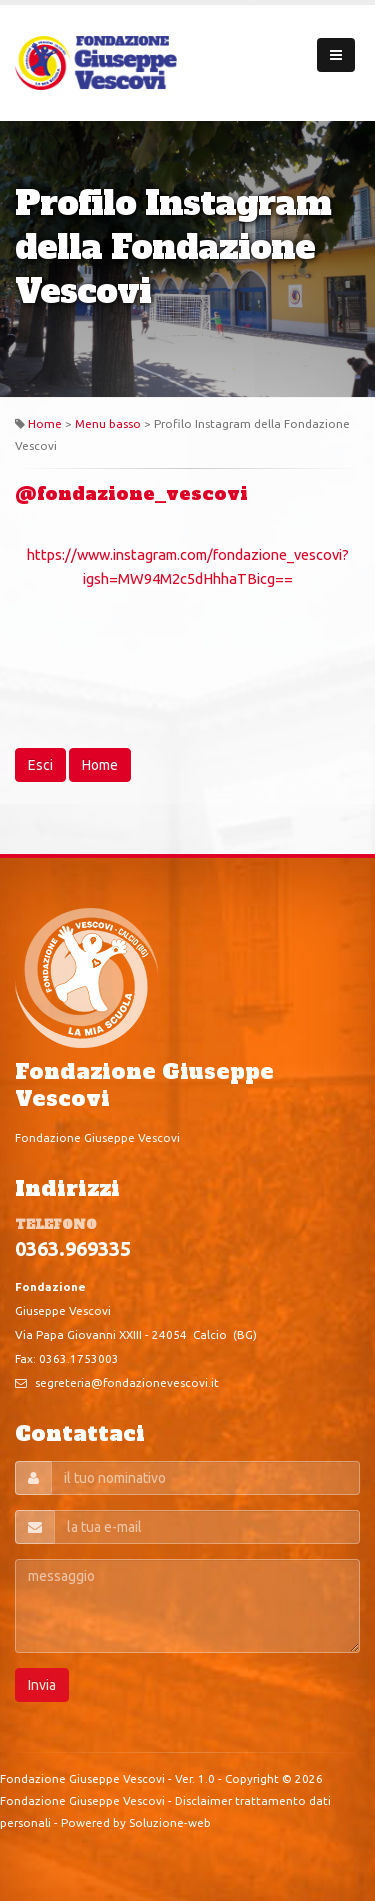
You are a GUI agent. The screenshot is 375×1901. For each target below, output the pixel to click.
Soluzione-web (170, 1822)
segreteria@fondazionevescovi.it (127, 1382)
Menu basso (108, 423)
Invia (42, 1685)
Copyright (252, 1778)
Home (45, 423)
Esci (40, 765)
